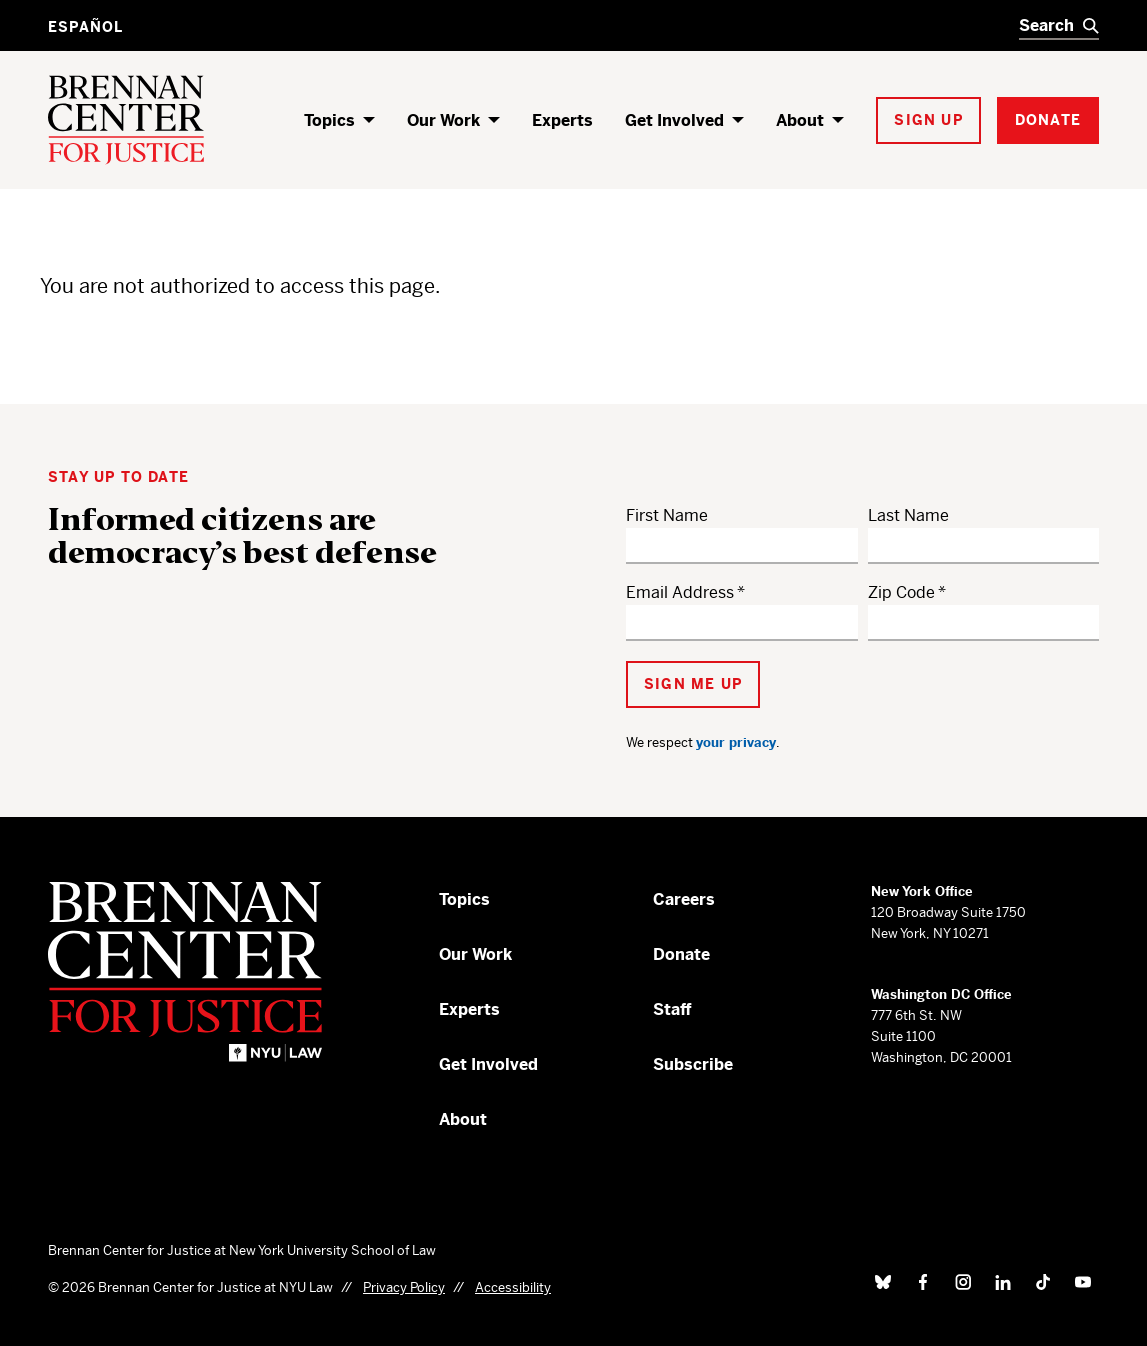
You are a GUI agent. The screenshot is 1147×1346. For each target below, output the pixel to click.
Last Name (908, 515)
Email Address (680, 592)
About (800, 120)
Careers (684, 899)
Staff (672, 1009)
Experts (562, 120)
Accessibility (513, 1287)
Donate (681, 954)
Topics (329, 120)
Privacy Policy (404, 1287)
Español (85, 27)
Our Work (443, 120)
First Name (667, 515)
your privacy (736, 742)
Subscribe (693, 1064)
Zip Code (901, 592)
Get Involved (674, 120)
